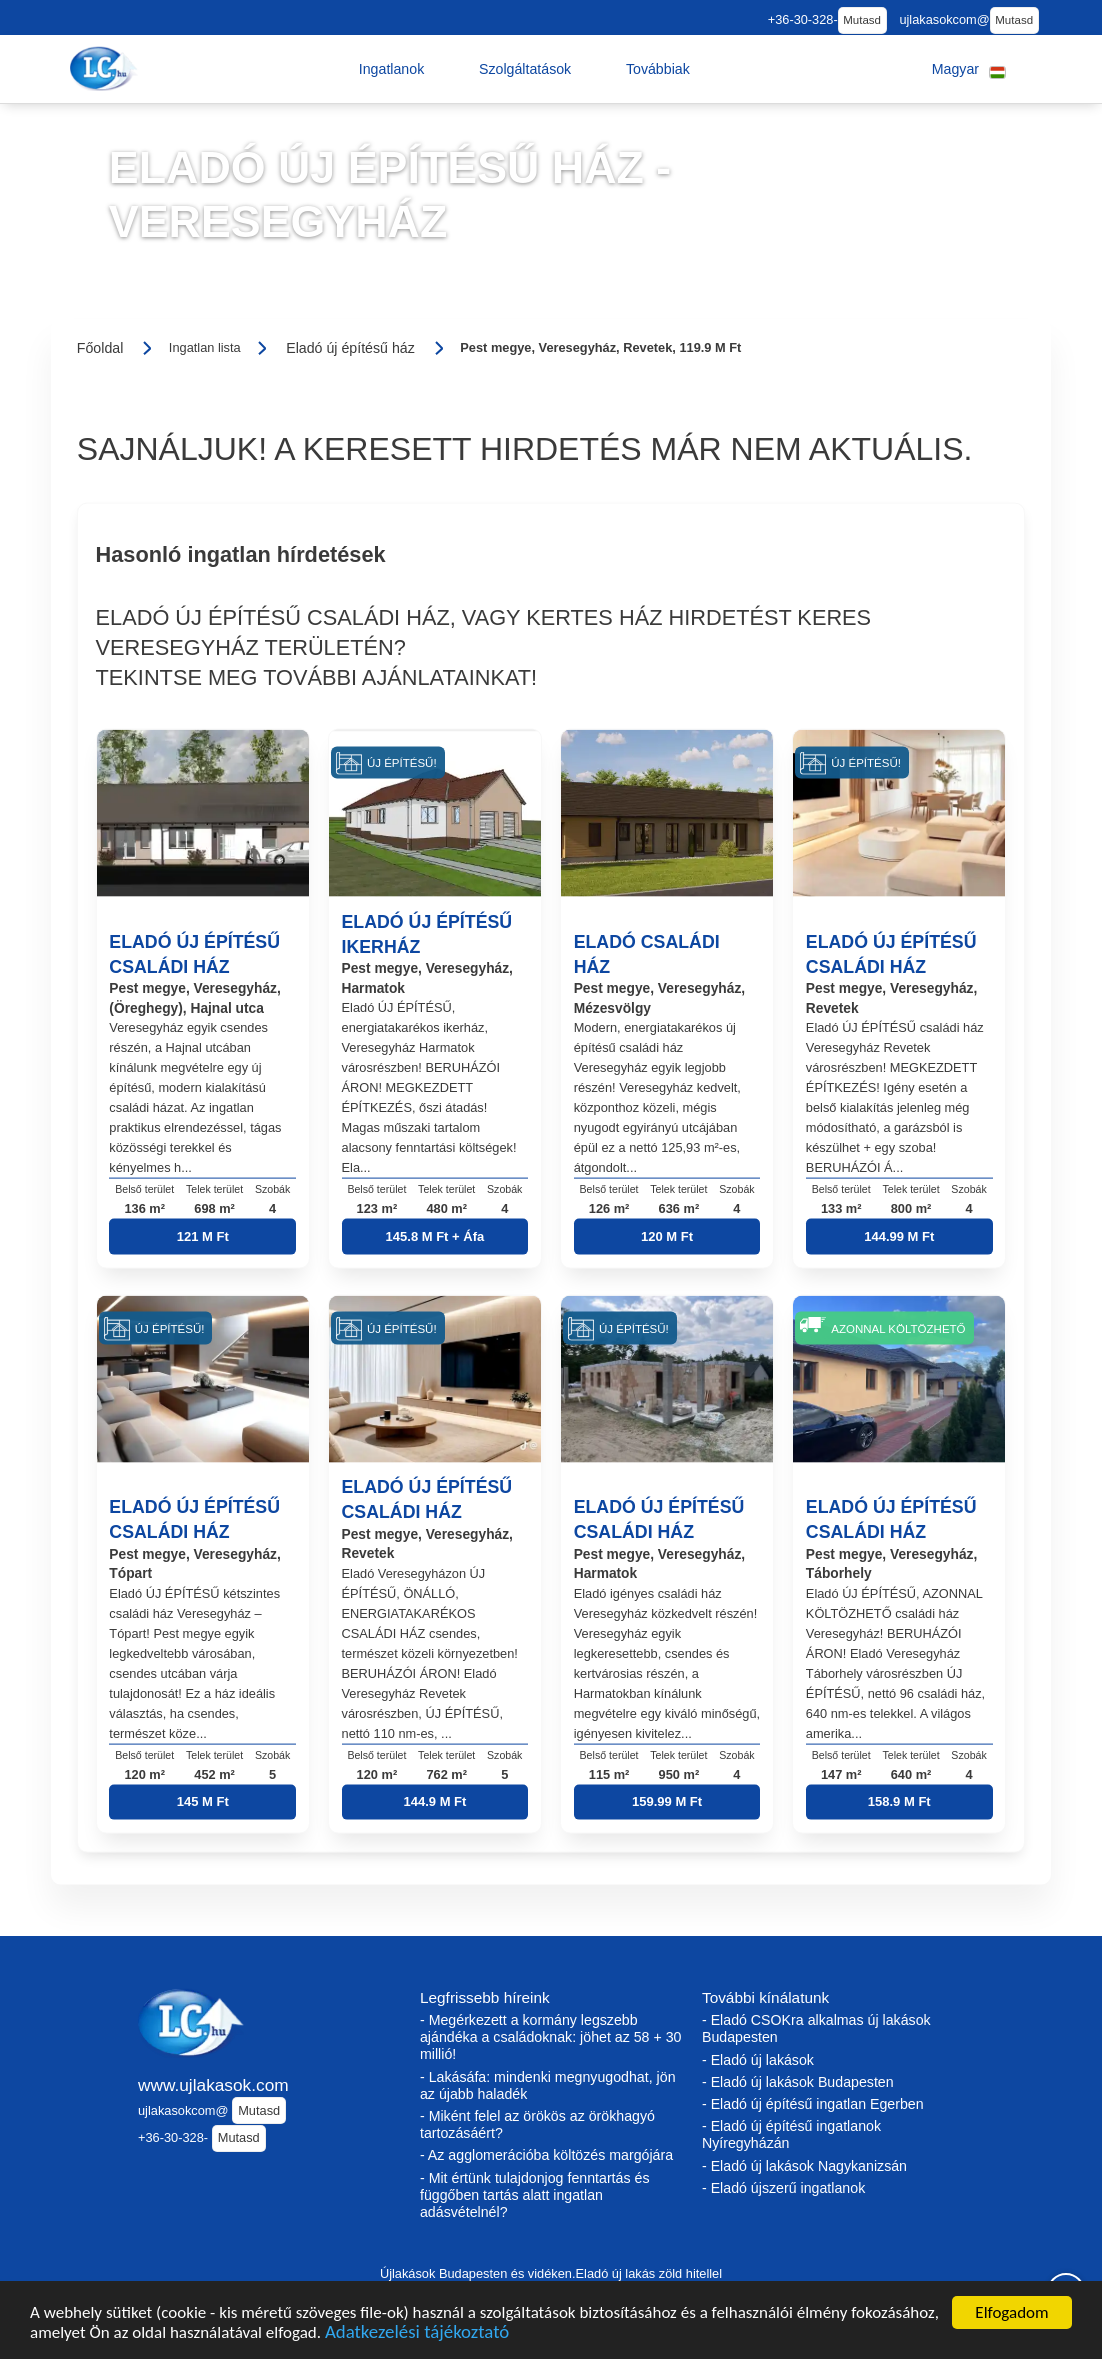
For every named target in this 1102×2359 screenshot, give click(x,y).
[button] (392, 69)
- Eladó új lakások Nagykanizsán (804, 2166)
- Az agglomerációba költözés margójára (546, 2155)
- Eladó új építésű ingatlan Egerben (813, 2104)
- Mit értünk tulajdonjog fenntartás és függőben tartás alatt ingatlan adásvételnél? (535, 2195)
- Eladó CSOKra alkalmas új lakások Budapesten (816, 2028)
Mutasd (862, 20)
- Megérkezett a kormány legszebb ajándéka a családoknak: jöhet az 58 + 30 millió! (550, 2037)
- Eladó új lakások (758, 2060)
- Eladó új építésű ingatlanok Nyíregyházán (791, 2134)
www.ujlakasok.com (213, 2085)
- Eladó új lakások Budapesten (798, 2082)
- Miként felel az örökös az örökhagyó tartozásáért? (537, 2124)
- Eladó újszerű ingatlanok (783, 2188)
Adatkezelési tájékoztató (417, 2333)
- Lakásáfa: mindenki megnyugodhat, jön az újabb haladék (548, 2085)
